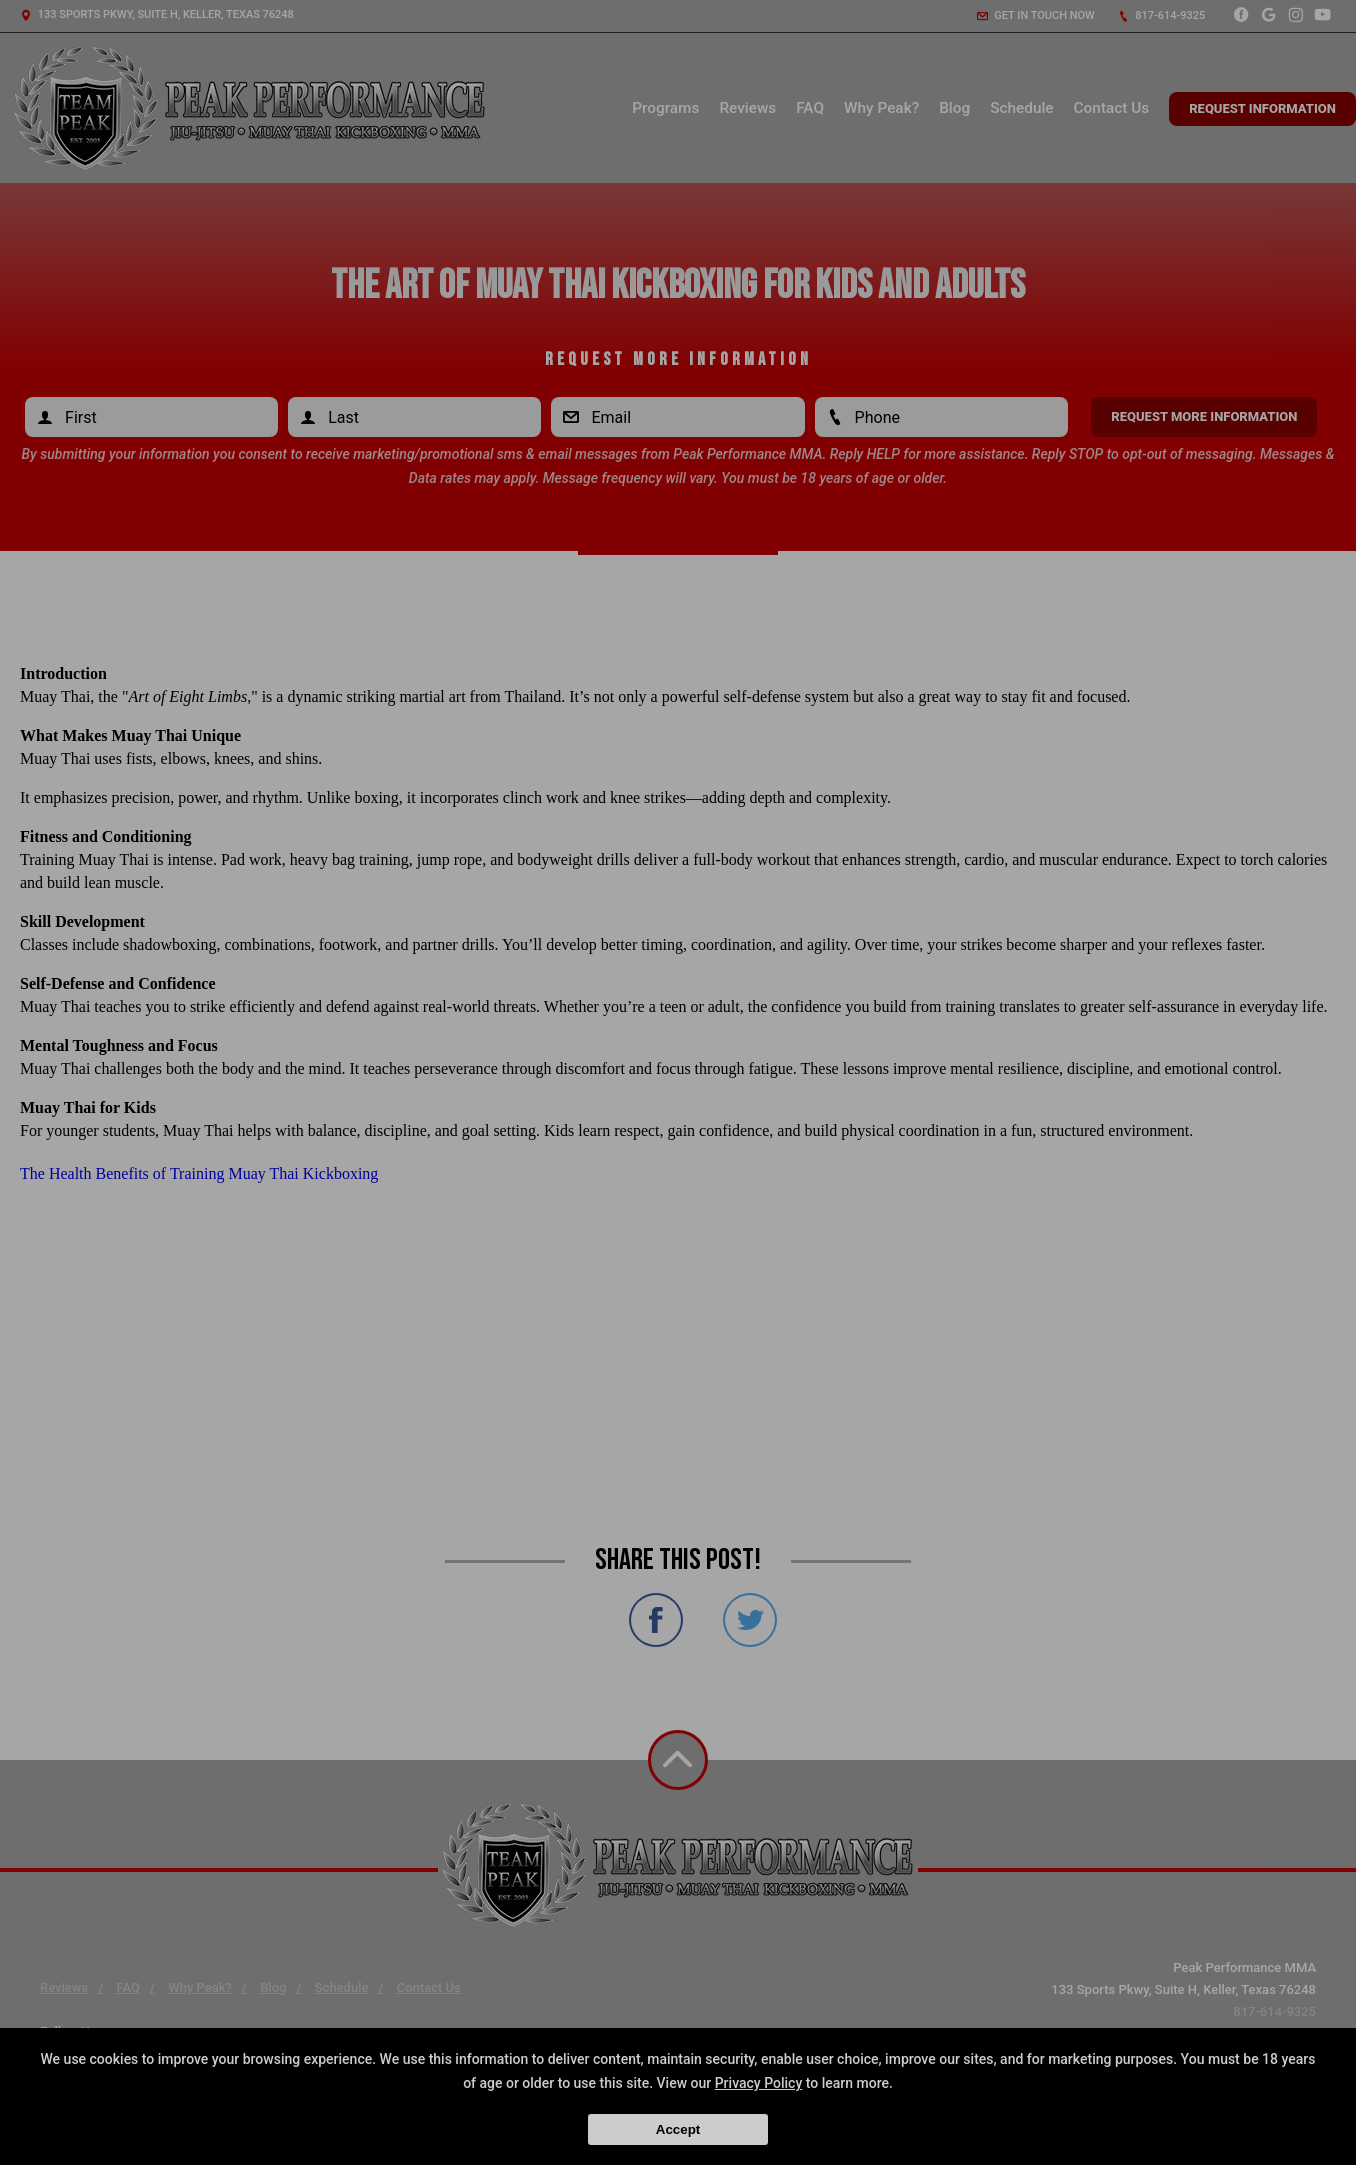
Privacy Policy (759, 2083)
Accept (678, 2129)
